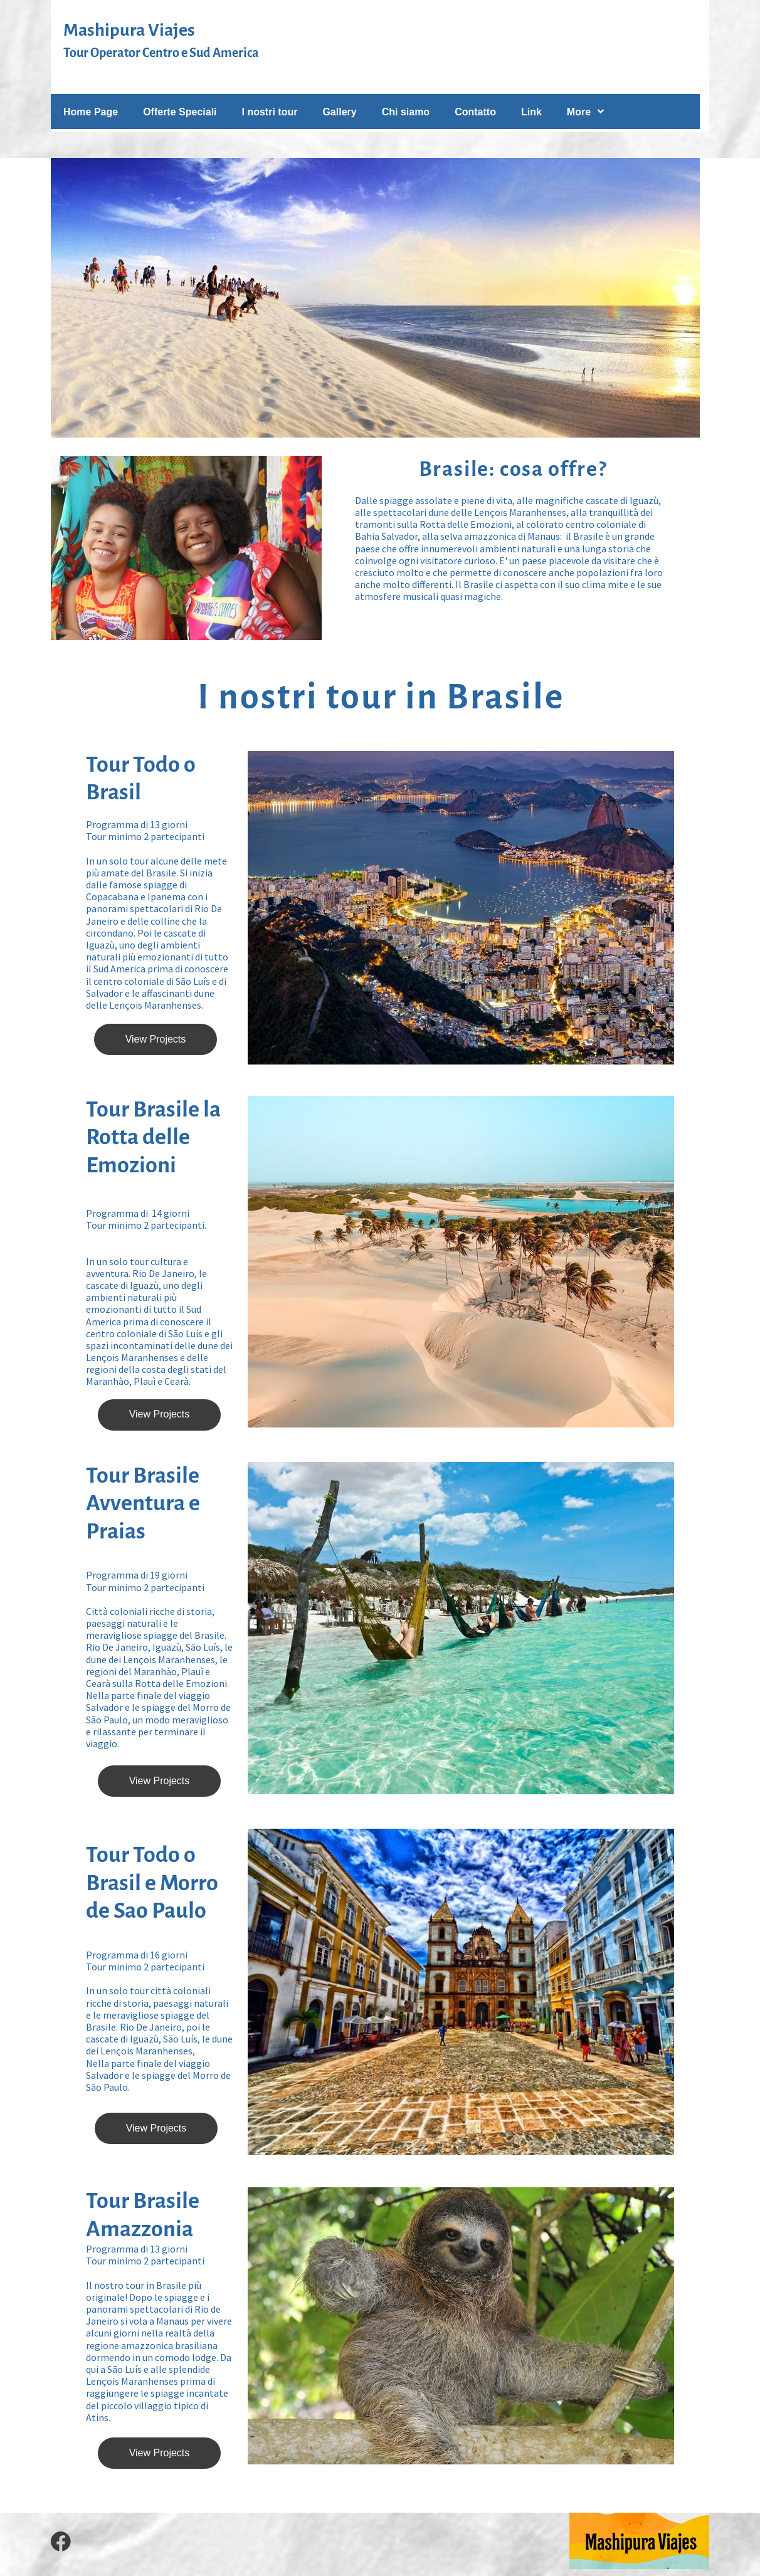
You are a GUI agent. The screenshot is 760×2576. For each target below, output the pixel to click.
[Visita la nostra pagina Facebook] (61, 2541)
